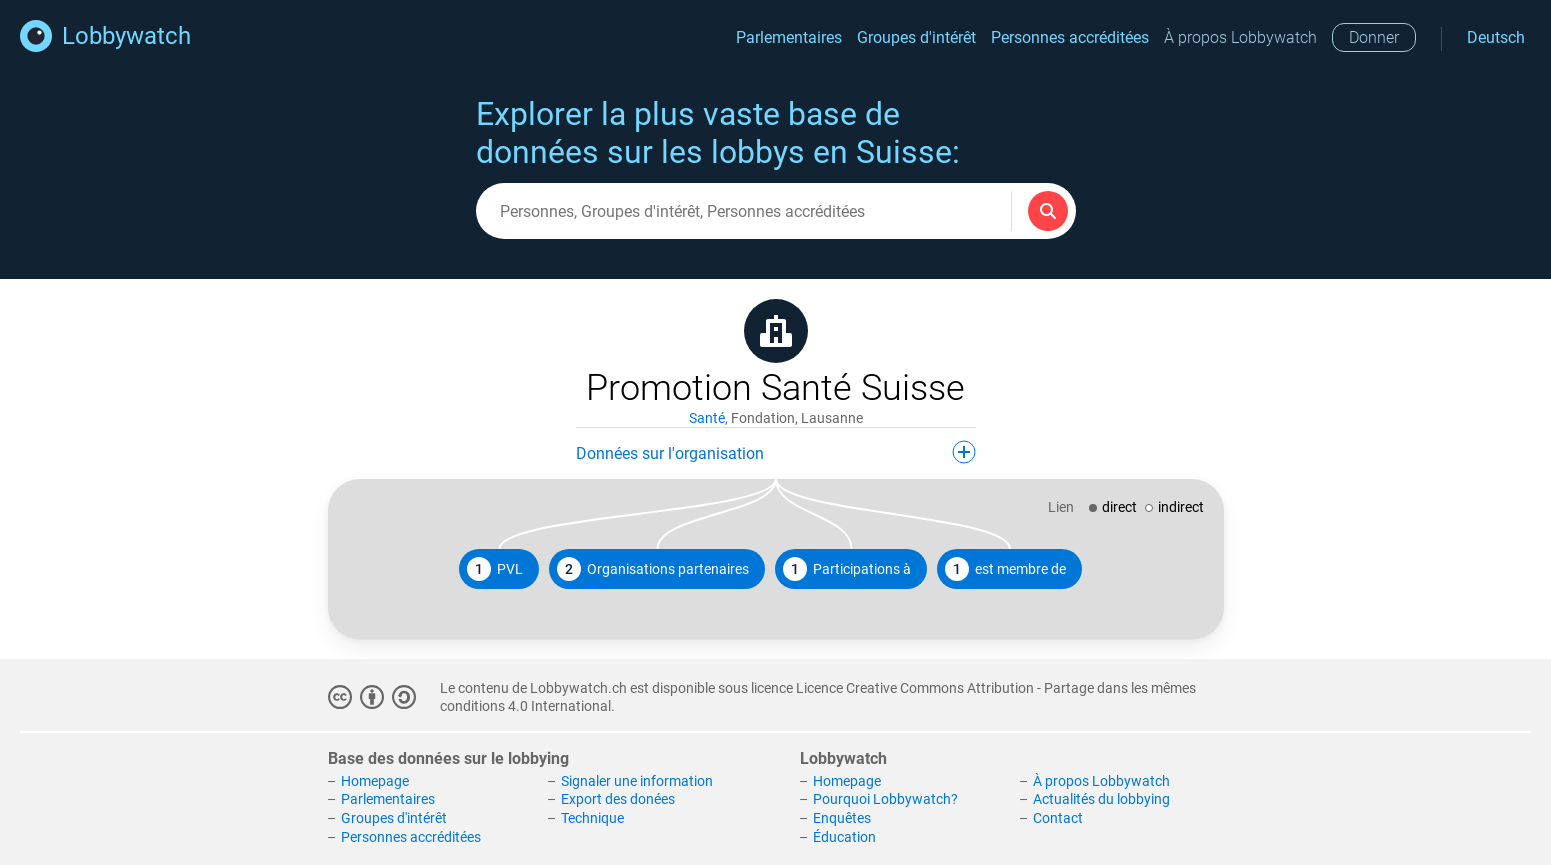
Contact (1058, 818)
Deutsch (1496, 37)
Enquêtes (842, 818)
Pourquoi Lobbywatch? (885, 799)
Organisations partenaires (653, 569)
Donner (1374, 37)
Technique (592, 818)
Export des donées (618, 799)
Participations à (847, 569)
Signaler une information (637, 781)
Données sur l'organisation (776, 452)
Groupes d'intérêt (916, 37)
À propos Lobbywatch (1240, 37)
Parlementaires (789, 37)
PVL (495, 569)
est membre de (1005, 569)
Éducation (844, 837)
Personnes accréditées (1070, 37)
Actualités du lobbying (1101, 799)
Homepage (375, 781)
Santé (707, 418)
